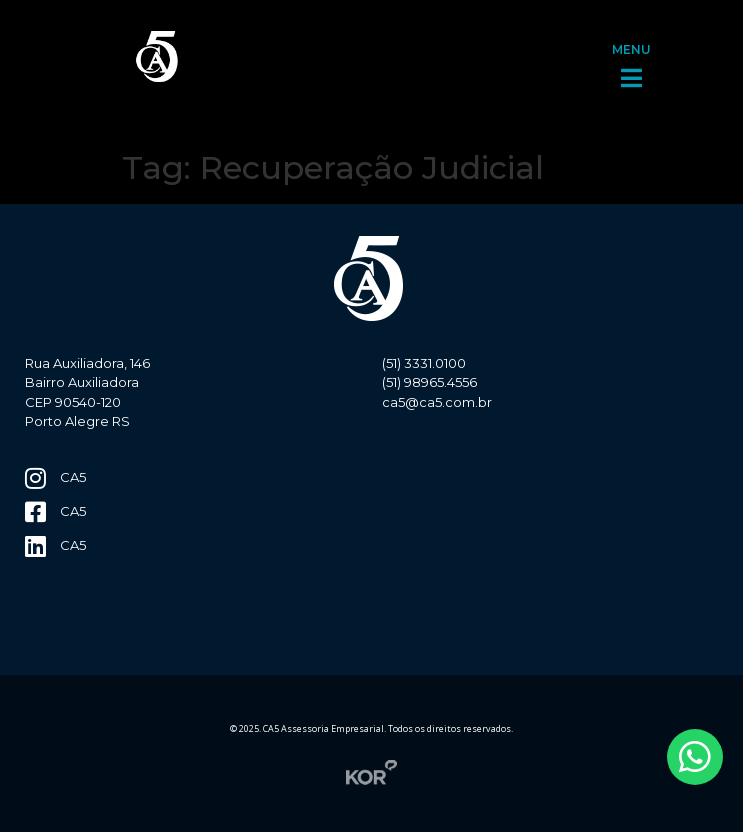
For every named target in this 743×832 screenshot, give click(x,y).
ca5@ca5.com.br (437, 402)
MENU (631, 49)
